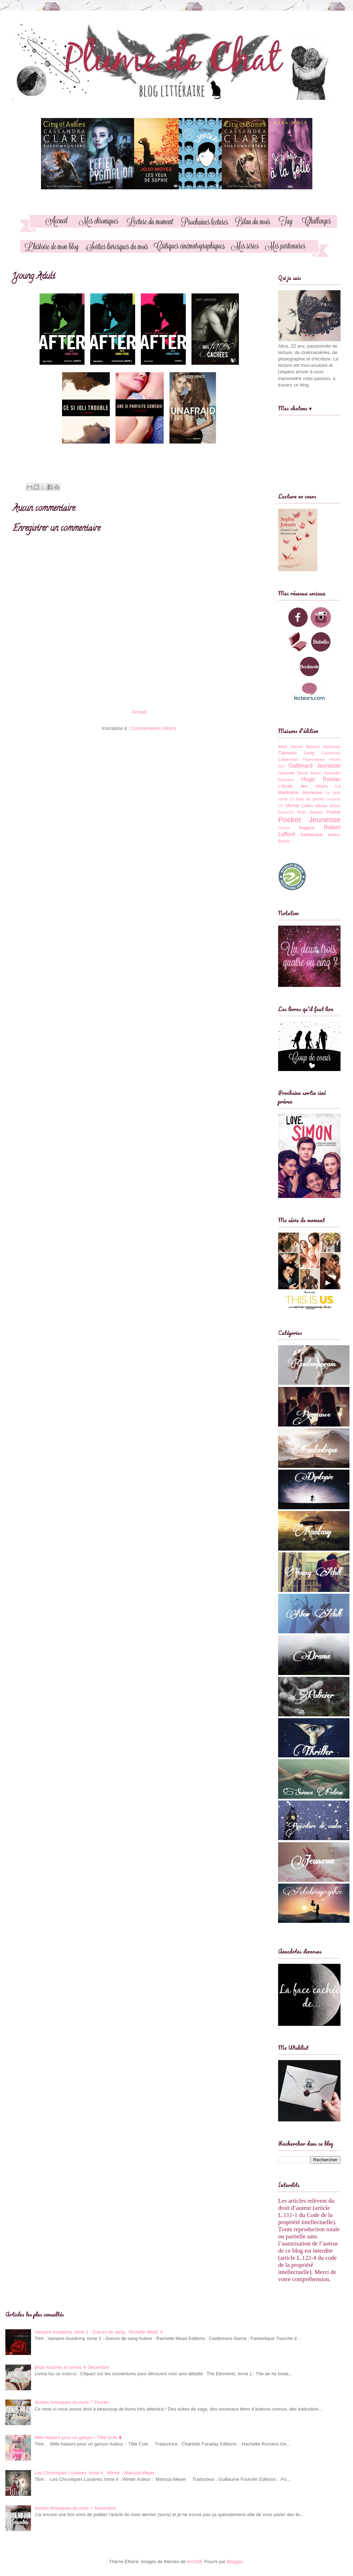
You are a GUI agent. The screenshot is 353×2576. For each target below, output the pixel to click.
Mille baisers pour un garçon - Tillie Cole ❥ (78, 2437)
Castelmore (331, 753)
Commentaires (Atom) (153, 728)
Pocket (333, 812)
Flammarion (314, 759)
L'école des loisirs (303, 786)
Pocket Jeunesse (309, 819)
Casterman (288, 759)
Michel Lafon (299, 805)
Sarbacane (311, 834)
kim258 (194, 2561)
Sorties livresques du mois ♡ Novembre (75, 2508)
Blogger (234, 2561)
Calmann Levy (296, 753)
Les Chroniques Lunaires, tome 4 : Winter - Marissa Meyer (95, 2472)
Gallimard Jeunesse (315, 766)
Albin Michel (290, 746)
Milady (322, 805)
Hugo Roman (321, 779)
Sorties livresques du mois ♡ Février (72, 2402)
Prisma (284, 828)
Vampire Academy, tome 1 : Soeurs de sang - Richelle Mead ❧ (99, 2332)
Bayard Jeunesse (323, 746)
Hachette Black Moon (299, 772)
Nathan (316, 812)
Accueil (139, 712)
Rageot (306, 827)
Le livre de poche (307, 799)
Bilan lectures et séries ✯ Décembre (72, 2367)
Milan (301, 812)
